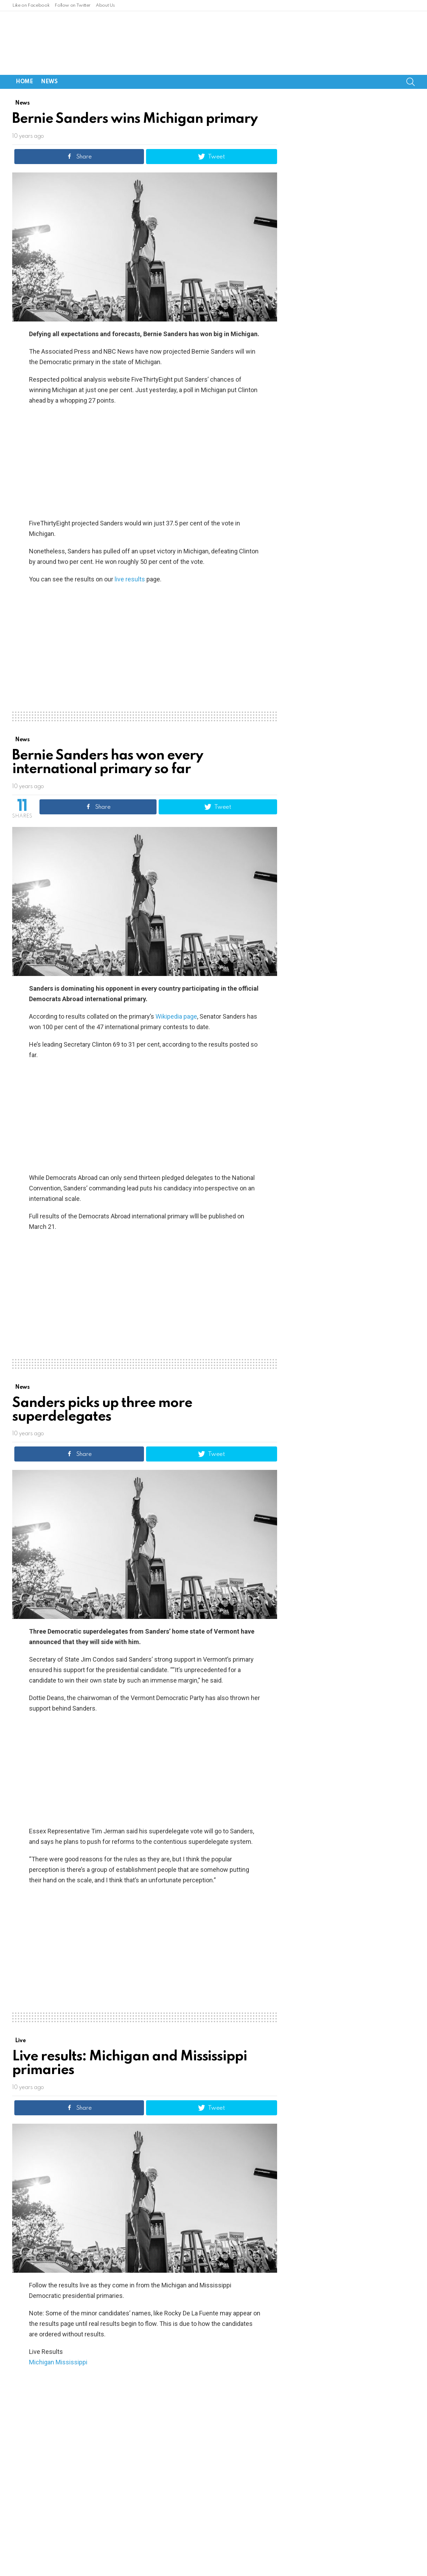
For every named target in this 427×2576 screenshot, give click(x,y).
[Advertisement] (144, 425)
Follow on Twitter (73, 5)
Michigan (41, 2325)
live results (130, 542)
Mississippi (71, 2325)
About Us (105, 5)
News (49, 45)
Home (24, 45)
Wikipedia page (176, 979)
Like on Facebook (30, 5)
